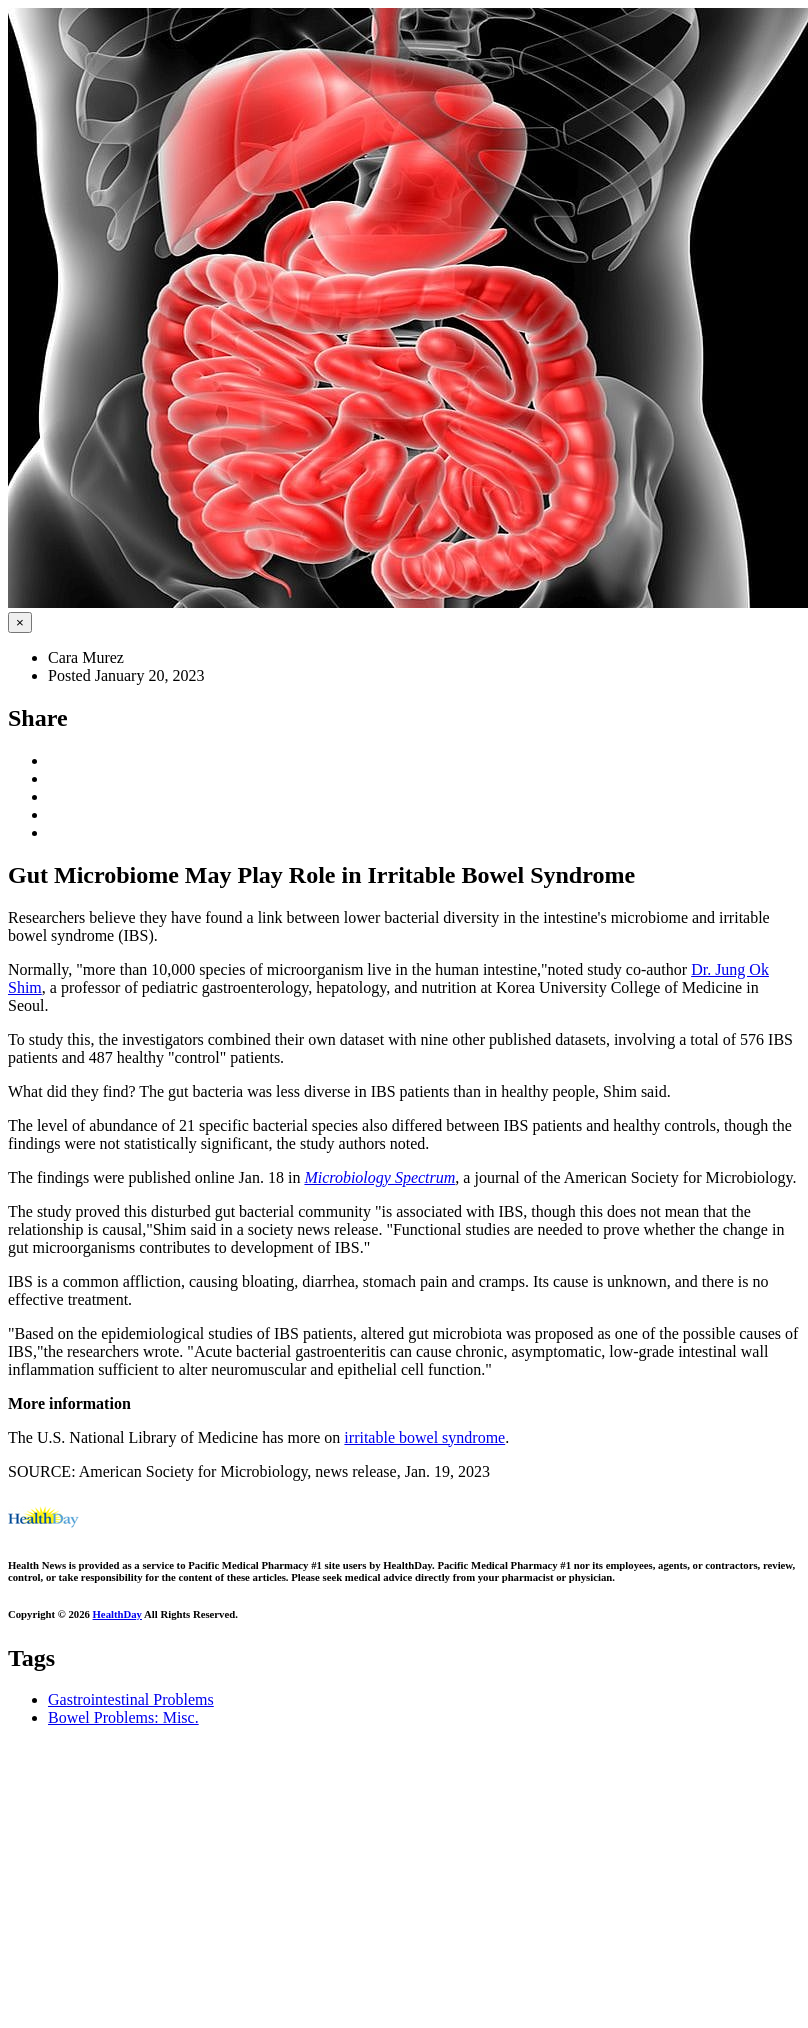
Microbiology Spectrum (379, 1177)
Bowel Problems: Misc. (123, 1717)
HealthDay (117, 1614)
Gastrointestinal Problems (131, 1699)
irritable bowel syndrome (424, 1437)
